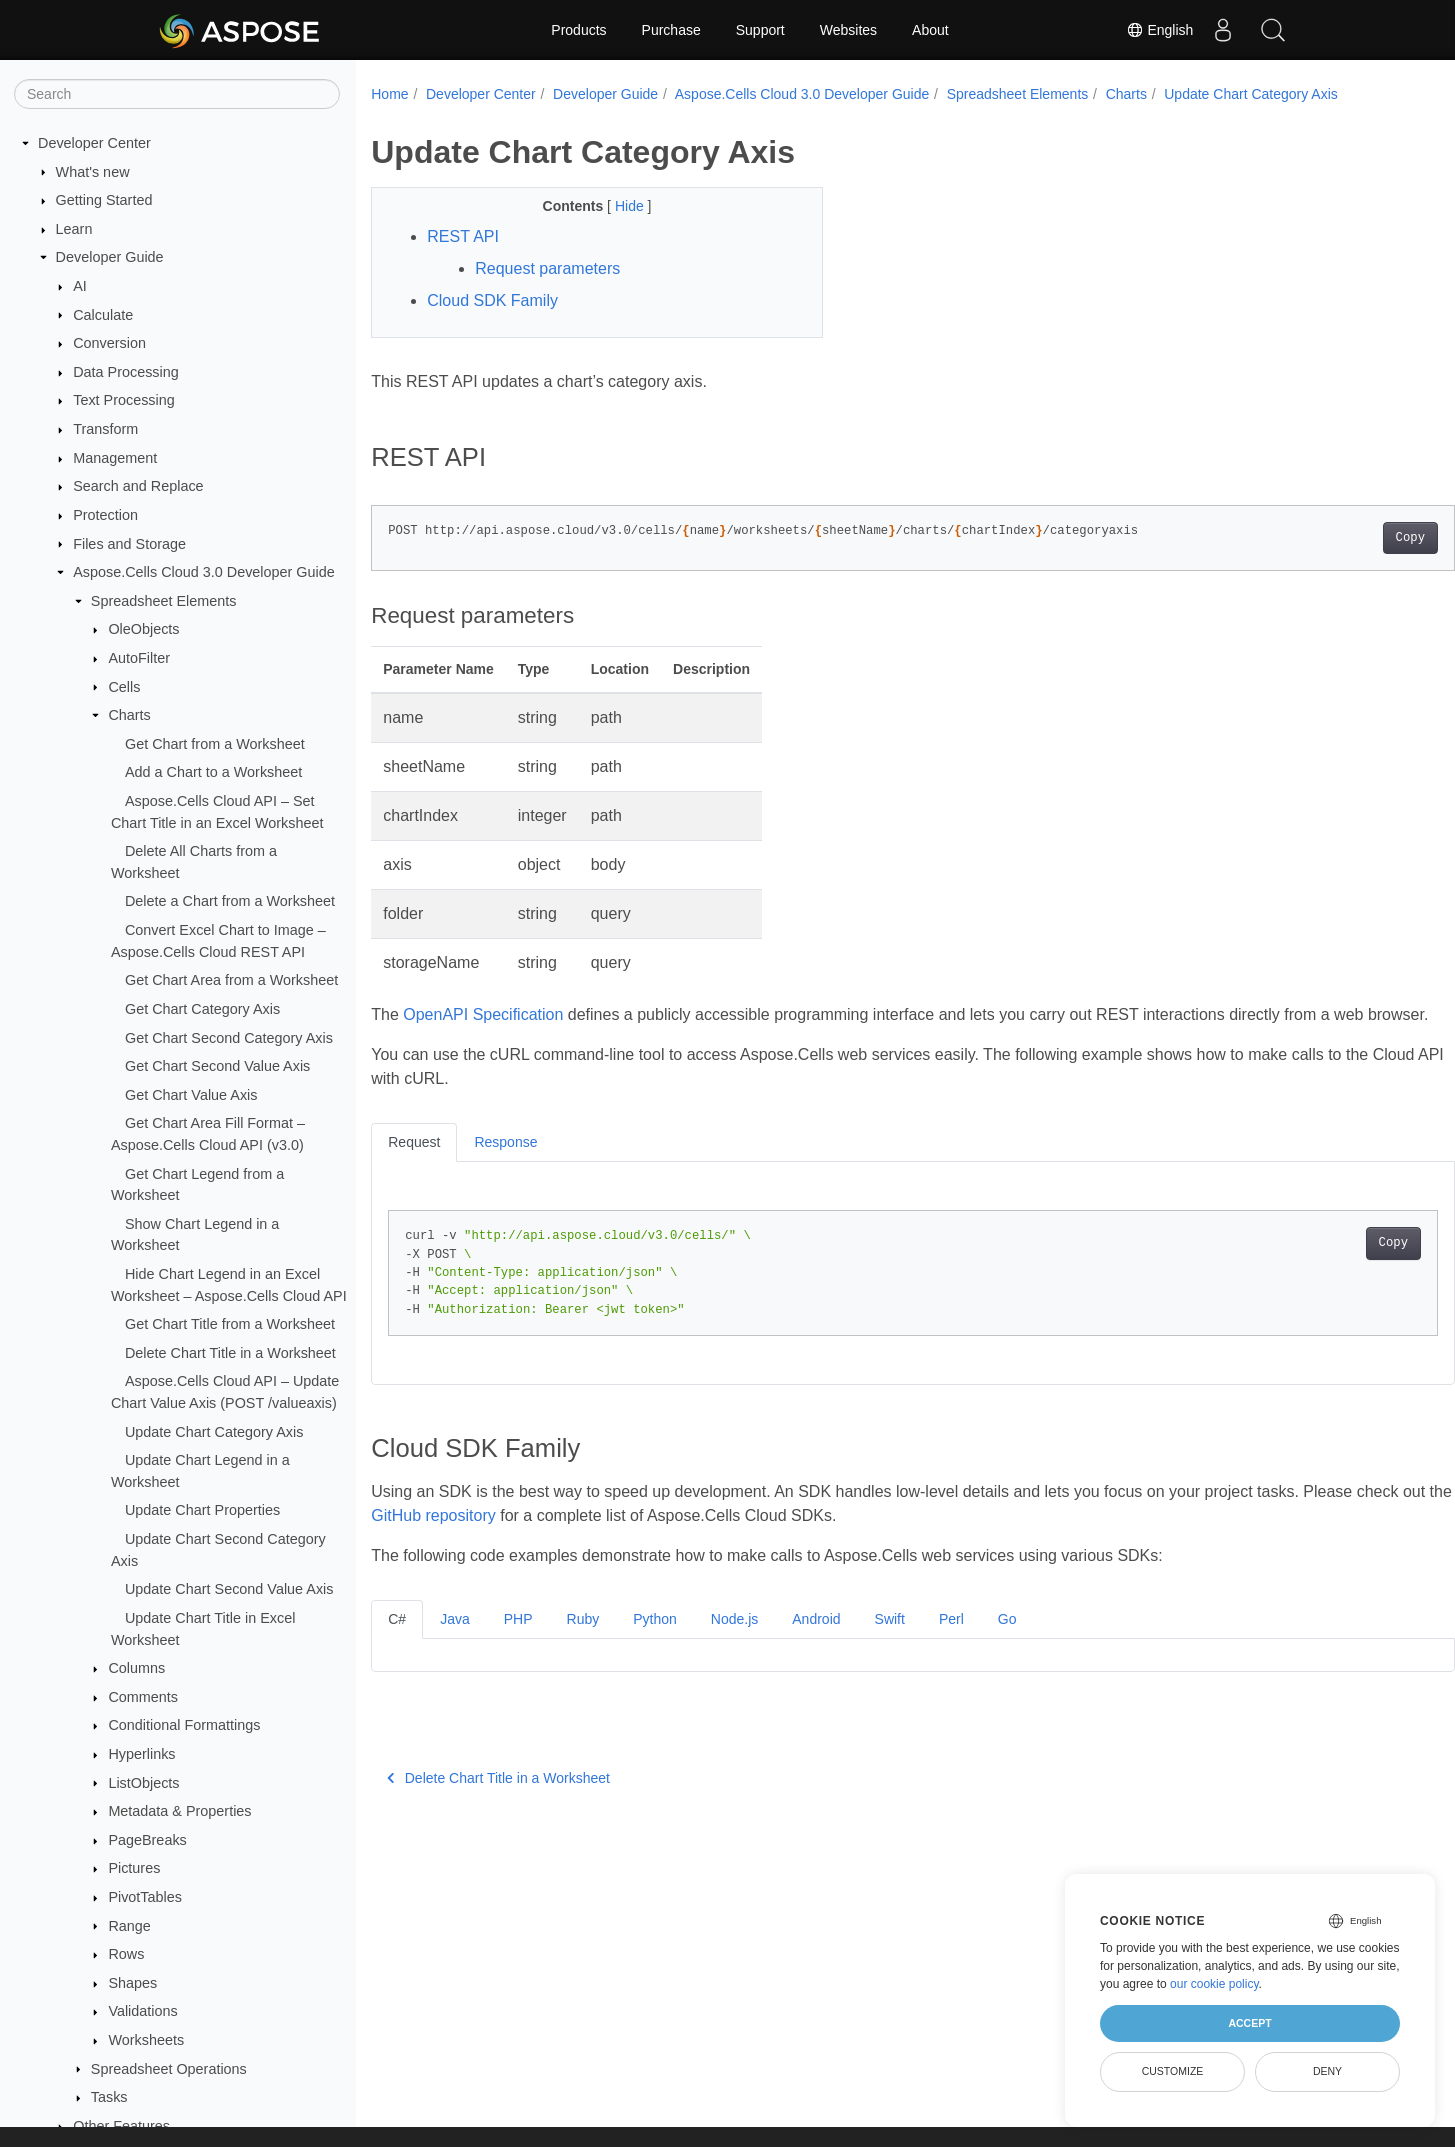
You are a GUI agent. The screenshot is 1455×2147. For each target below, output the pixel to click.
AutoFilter (139, 658)
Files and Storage (129, 544)
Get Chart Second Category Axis (229, 1038)
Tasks (109, 2097)
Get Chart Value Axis (191, 1095)
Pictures (134, 1868)
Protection (105, 515)
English (1159, 30)
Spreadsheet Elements (164, 601)
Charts (129, 715)
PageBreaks (147, 1840)
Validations (142, 2011)
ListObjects (143, 1783)
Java (455, 1643)
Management (115, 458)
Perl (951, 1643)
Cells (124, 687)
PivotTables (145, 1897)
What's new (93, 172)
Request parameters (547, 268)
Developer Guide (110, 257)
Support (760, 30)
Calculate (103, 315)
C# (397, 1643)
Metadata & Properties (179, 1811)
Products (578, 30)
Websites (848, 30)
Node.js (734, 1643)
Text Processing (124, 400)
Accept (1249, 2023)
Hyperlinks (141, 1754)
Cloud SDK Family (492, 300)
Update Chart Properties (202, 1510)
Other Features (121, 2126)
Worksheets (146, 2040)
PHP (518, 1643)
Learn (74, 229)
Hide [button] (615, 206)
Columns (136, 1668)
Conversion (109, 343)
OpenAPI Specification (483, 1014)
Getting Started (104, 200)
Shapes (132, 1983)
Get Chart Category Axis (202, 1009)
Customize (1173, 2071)
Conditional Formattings (184, 1725)
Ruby (583, 1643)
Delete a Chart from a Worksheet (230, 901)
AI (80, 286)
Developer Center (94, 143)
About (930, 30)
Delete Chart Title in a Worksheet (230, 1353)
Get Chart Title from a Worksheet (230, 1324)
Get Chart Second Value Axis (217, 1066)
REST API (463, 236)
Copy (1335, 538)
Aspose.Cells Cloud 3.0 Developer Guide (204, 572)
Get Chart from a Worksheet (215, 744)
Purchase (671, 30)
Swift (890, 1643)
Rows (126, 1954)
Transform (105, 429)
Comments (143, 1697)
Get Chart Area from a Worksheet (231, 980)
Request (414, 1166)
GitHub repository (533, 1539)
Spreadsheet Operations (169, 2069)
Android (816, 1643)
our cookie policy (1214, 1984)
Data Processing (126, 372)
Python (655, 1643)
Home (389, 94)
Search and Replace (138, 486)
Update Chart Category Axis (214, 1432)
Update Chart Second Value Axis (229, 1589)
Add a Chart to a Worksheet (213, 772)
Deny (1327, 2071)
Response (505, 1166)
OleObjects (143, 629)
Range (129, 1926)
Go (1007, 1643)
